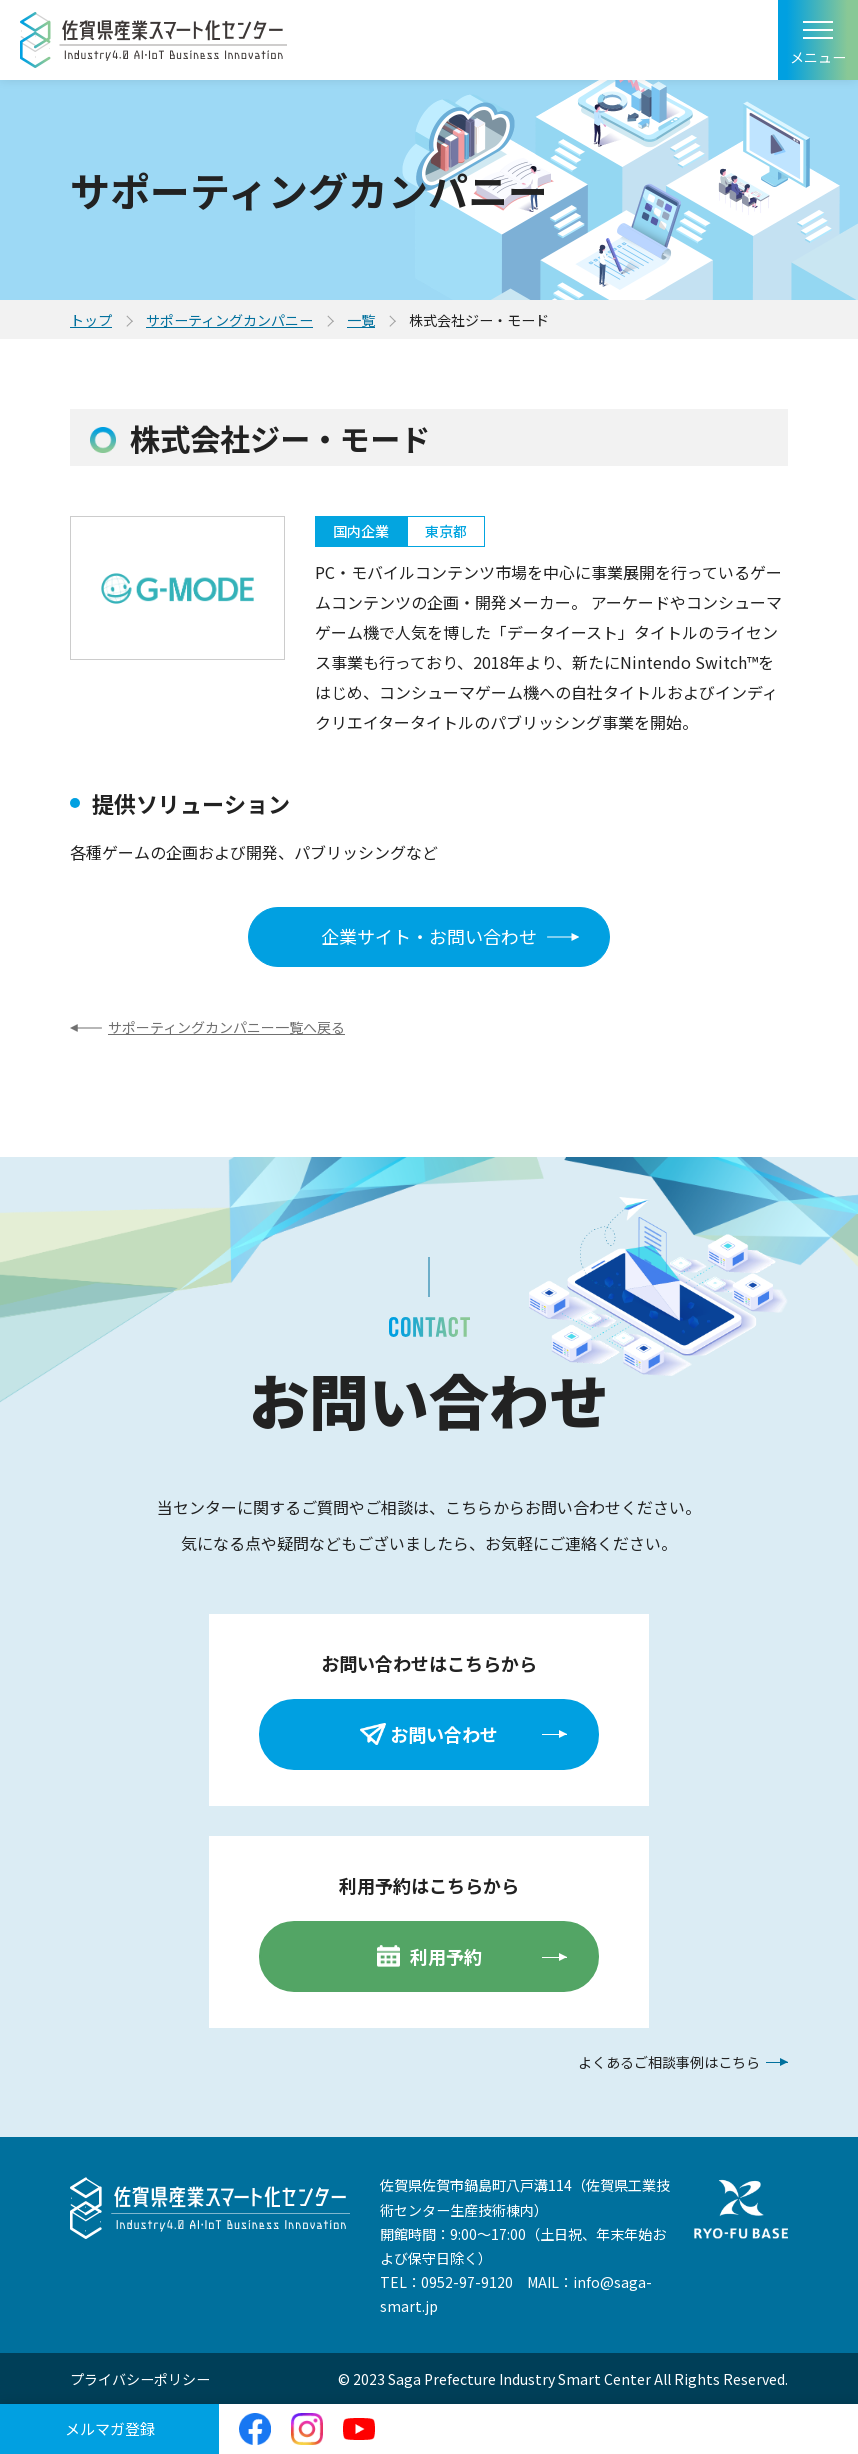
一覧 (361, 320)
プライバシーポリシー (140, 2379)
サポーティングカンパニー (229, 320)
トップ (91, 320)
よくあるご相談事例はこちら (669, 2062)
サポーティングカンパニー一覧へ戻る (226, 1027)
